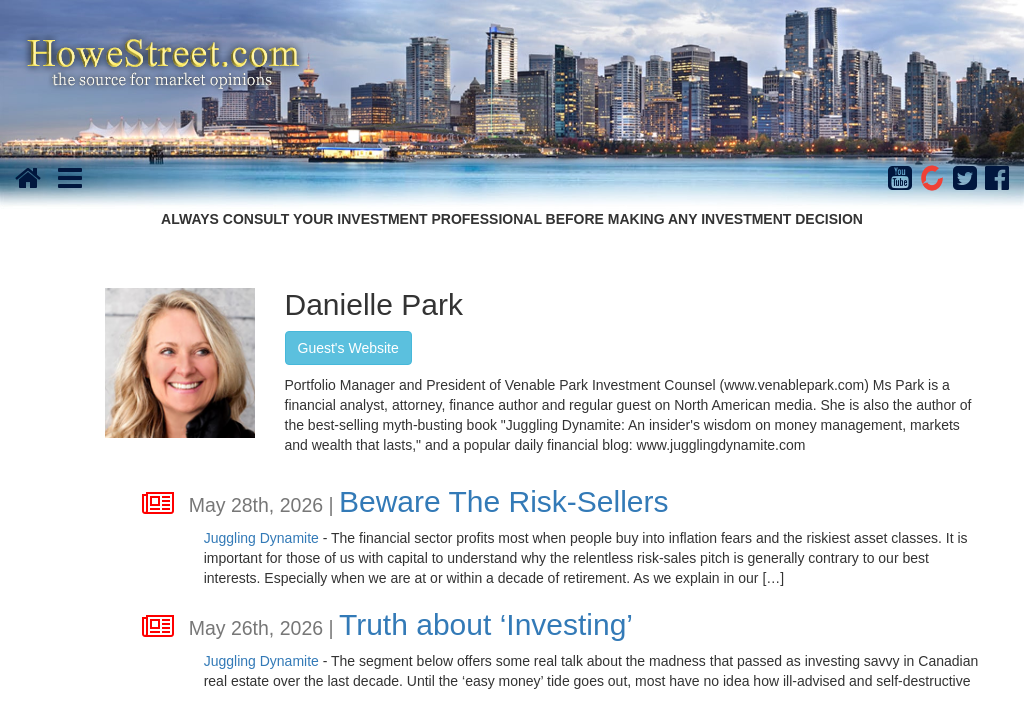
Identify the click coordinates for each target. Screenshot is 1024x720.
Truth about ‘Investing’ (486, 624)
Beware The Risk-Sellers (504, 501)
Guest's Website (348, 348)
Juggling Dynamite (261, 538)
